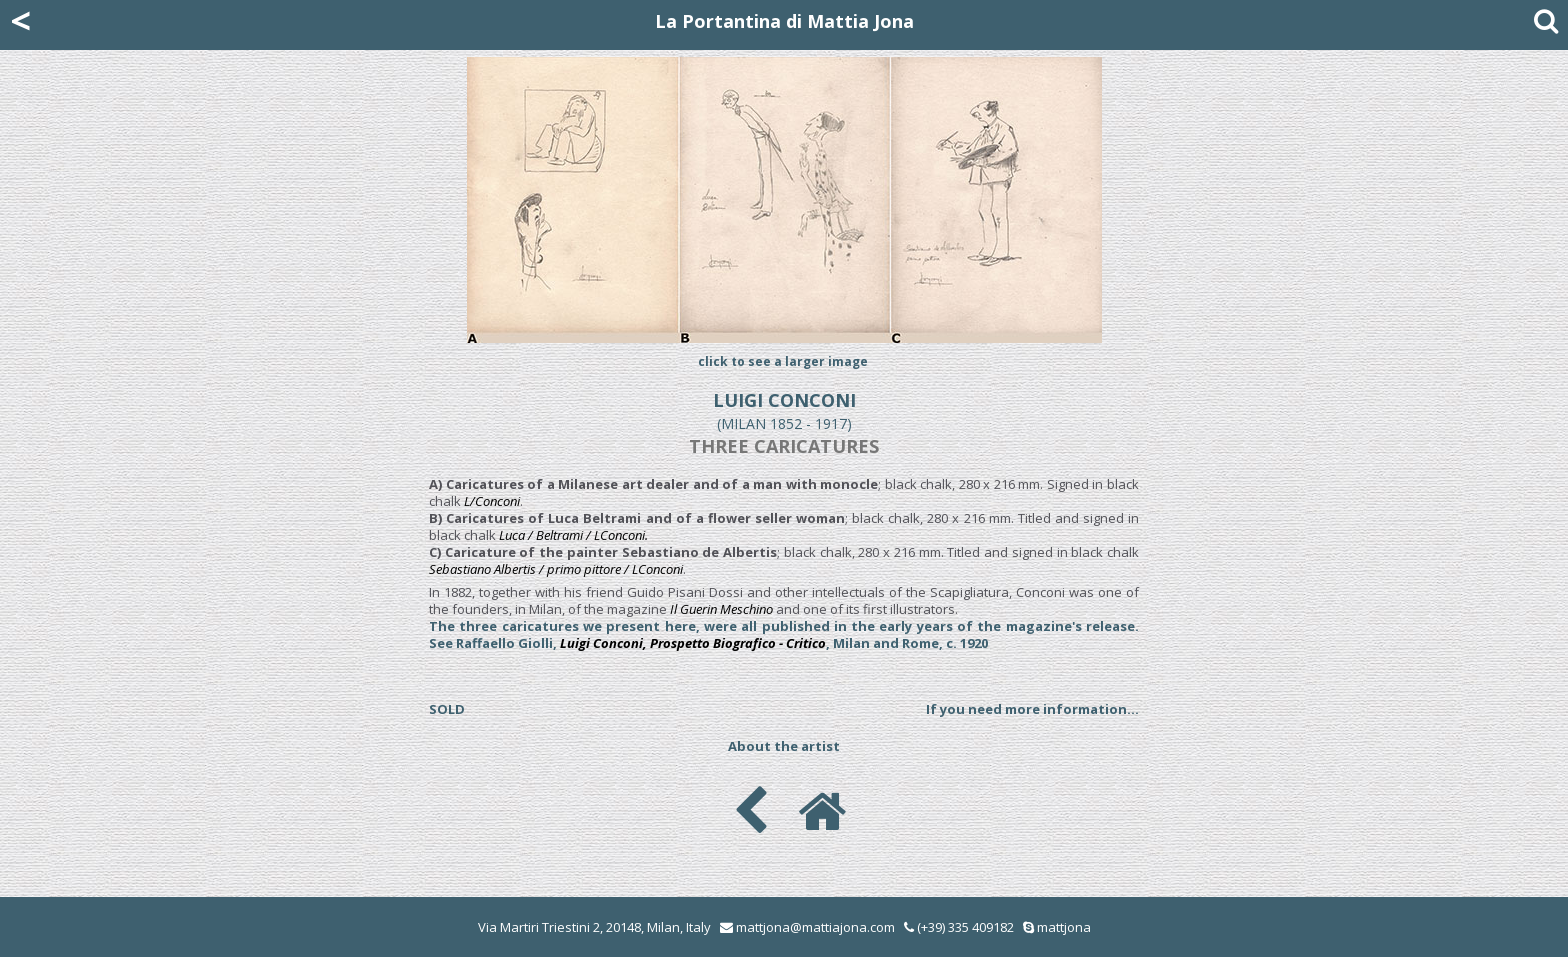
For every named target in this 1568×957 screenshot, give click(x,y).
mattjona (1064, 927)
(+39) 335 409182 (959, 927)
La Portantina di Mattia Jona (784, 21)
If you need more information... (1032, 709)
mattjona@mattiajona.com (815, 927)
